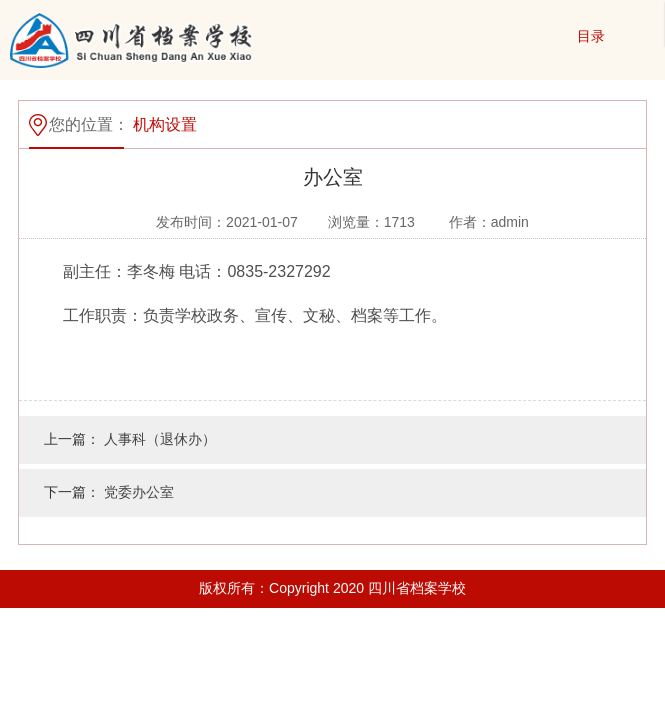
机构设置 (165, 124)
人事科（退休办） (160, 439)
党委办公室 (139, 492)
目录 (591, 36)
